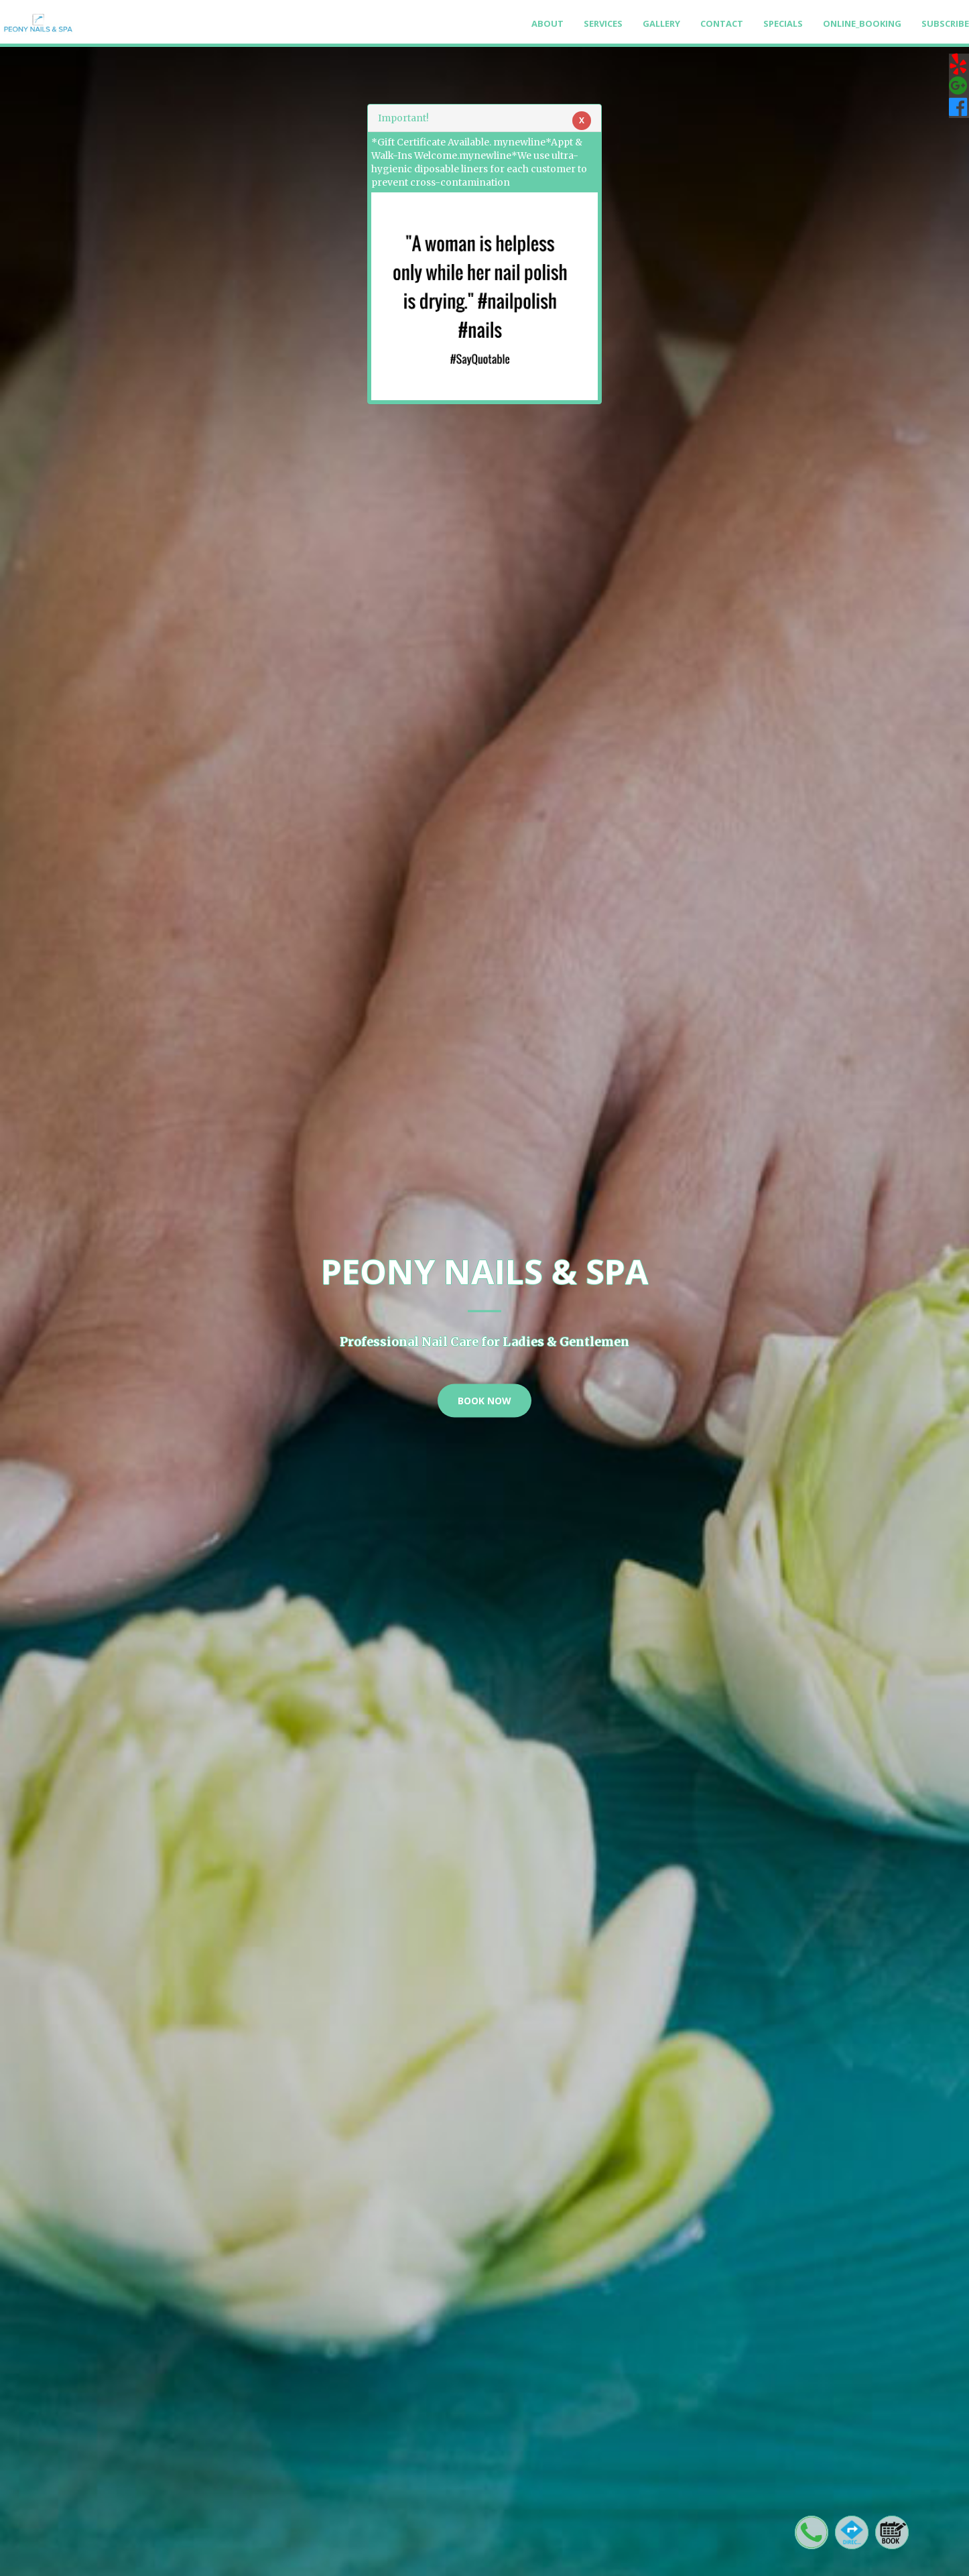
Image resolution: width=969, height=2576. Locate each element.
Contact (721, 23)
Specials (783, 23)
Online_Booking (862, 23)
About (547, 23)
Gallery (661, 23)
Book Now (484, 1400)
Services (603, 23)
